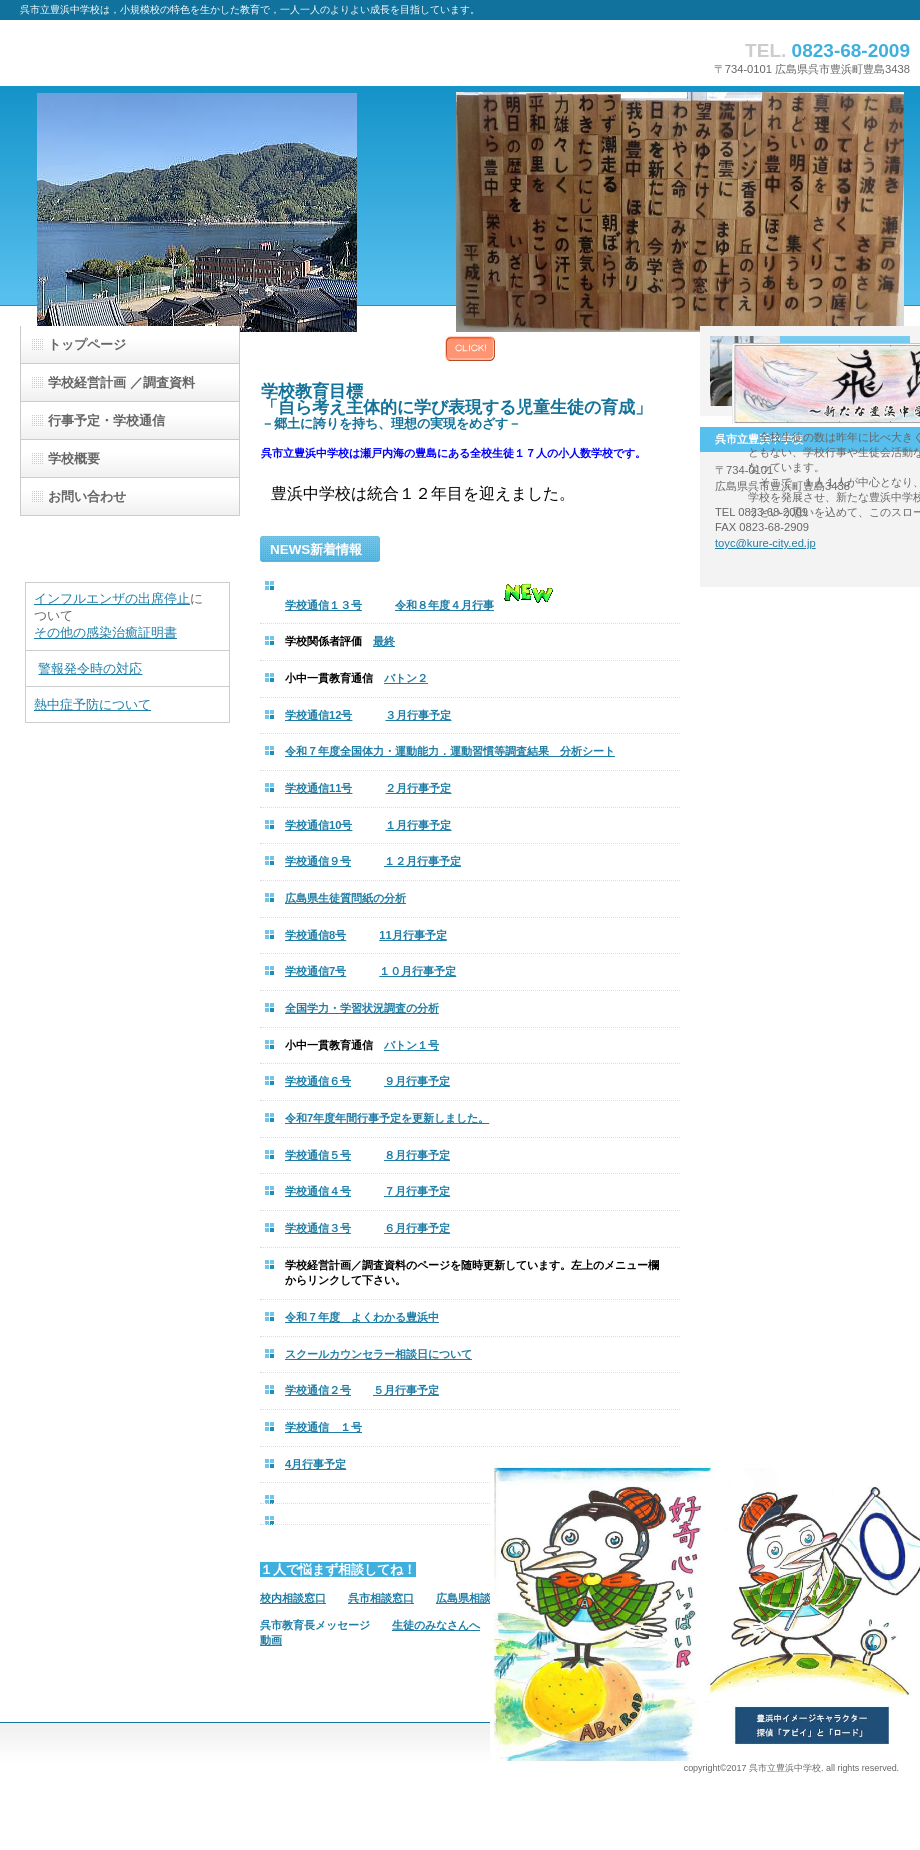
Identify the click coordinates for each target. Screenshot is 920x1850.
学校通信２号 (318, 1390)
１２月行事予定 (422, 861)
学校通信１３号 (323, 605)
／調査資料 (121, 382)
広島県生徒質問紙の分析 (345, 898)
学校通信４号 (318, 1191)
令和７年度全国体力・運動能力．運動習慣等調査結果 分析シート (450, 751)
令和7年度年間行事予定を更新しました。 (387, 1118)
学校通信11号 (318, 788)
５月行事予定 (406, 1390)
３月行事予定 (418, 715)
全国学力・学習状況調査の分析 (362, 1008)
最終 (384, 641)
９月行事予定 (417, 1081)
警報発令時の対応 (90, 668)
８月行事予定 (417, 1155)
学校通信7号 (315, 971)
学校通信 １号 (323, 1427)
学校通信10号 (318, 825)
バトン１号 (411, 1045)
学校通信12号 (318, 715)
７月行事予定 (417, 1191)
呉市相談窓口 (381, 1598)
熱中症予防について (92, 704)
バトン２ (406, 678)
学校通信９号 (318, 861)
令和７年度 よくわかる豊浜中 (362, 1317)
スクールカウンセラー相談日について (378, 1354)
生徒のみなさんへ (436, 1625)
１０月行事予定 (417, 971)
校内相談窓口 (293, 1598)
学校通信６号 (318, 1081)
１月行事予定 (418, 825)
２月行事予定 (418, 788)
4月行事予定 (315, 1464)
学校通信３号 (318, 1228)
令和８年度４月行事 (444, 605)
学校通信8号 (315, 935)
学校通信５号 (318, 1155)
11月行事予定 (412, 935)
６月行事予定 (417, 1228)
